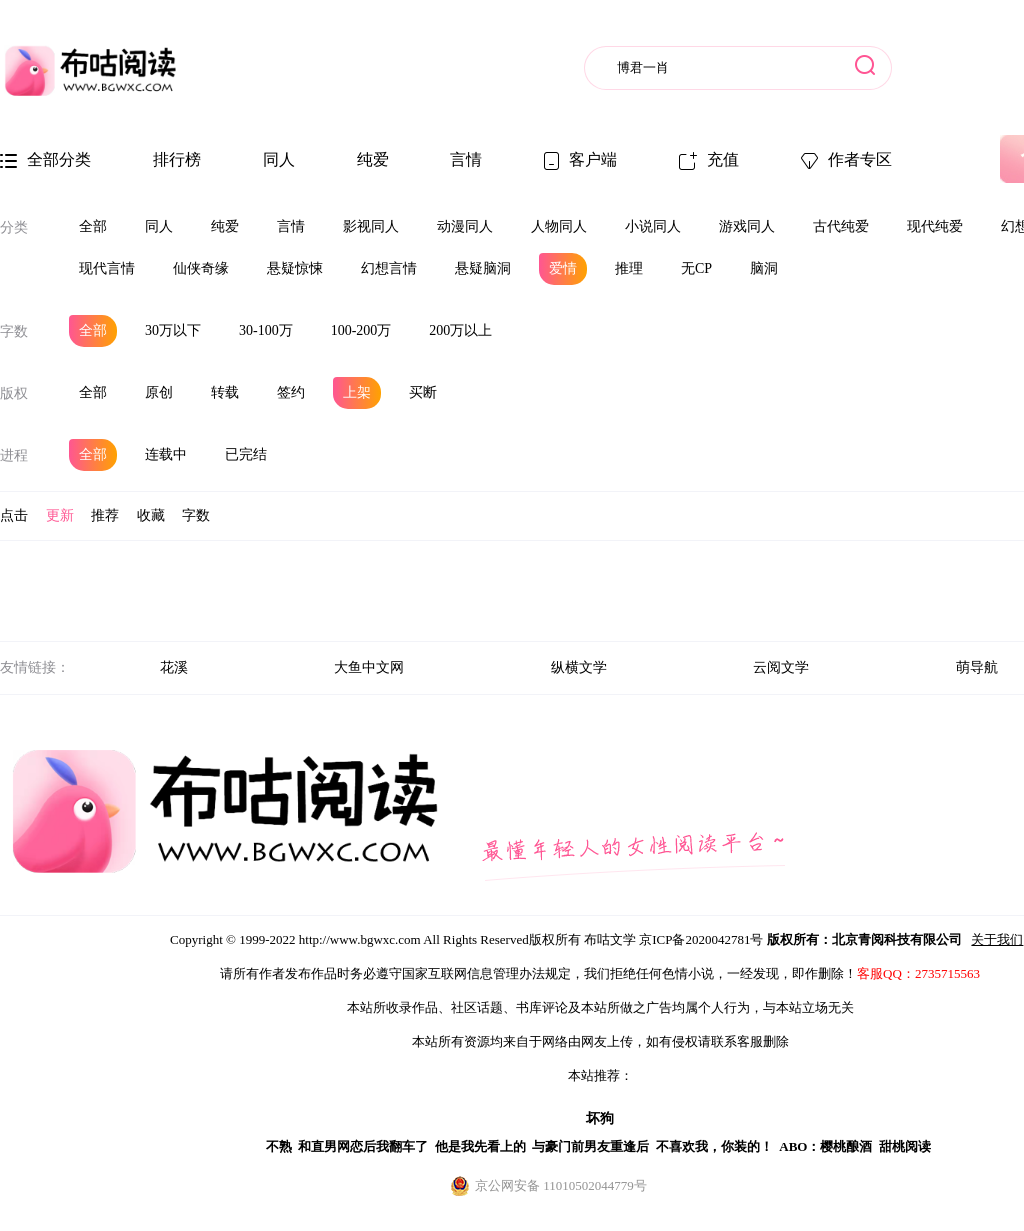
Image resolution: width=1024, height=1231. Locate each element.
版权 (14, 393)
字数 (14, 331)
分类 (14, 227)
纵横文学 (579, 667)
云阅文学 (781, 667)
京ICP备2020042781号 (701, 939)
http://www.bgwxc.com (360, 939)
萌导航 (977, 667)
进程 (14, 455)
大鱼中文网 (369, 667)
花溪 (174, 667)
